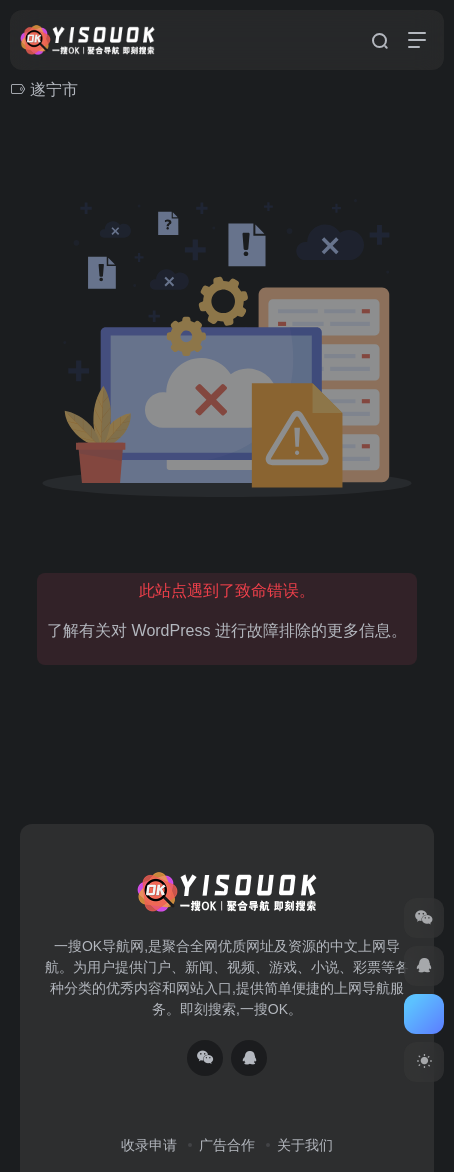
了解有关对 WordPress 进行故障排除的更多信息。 (227, 630)
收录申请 (149, 1145)
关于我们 (305, 1145)
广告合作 (227, 1145)
